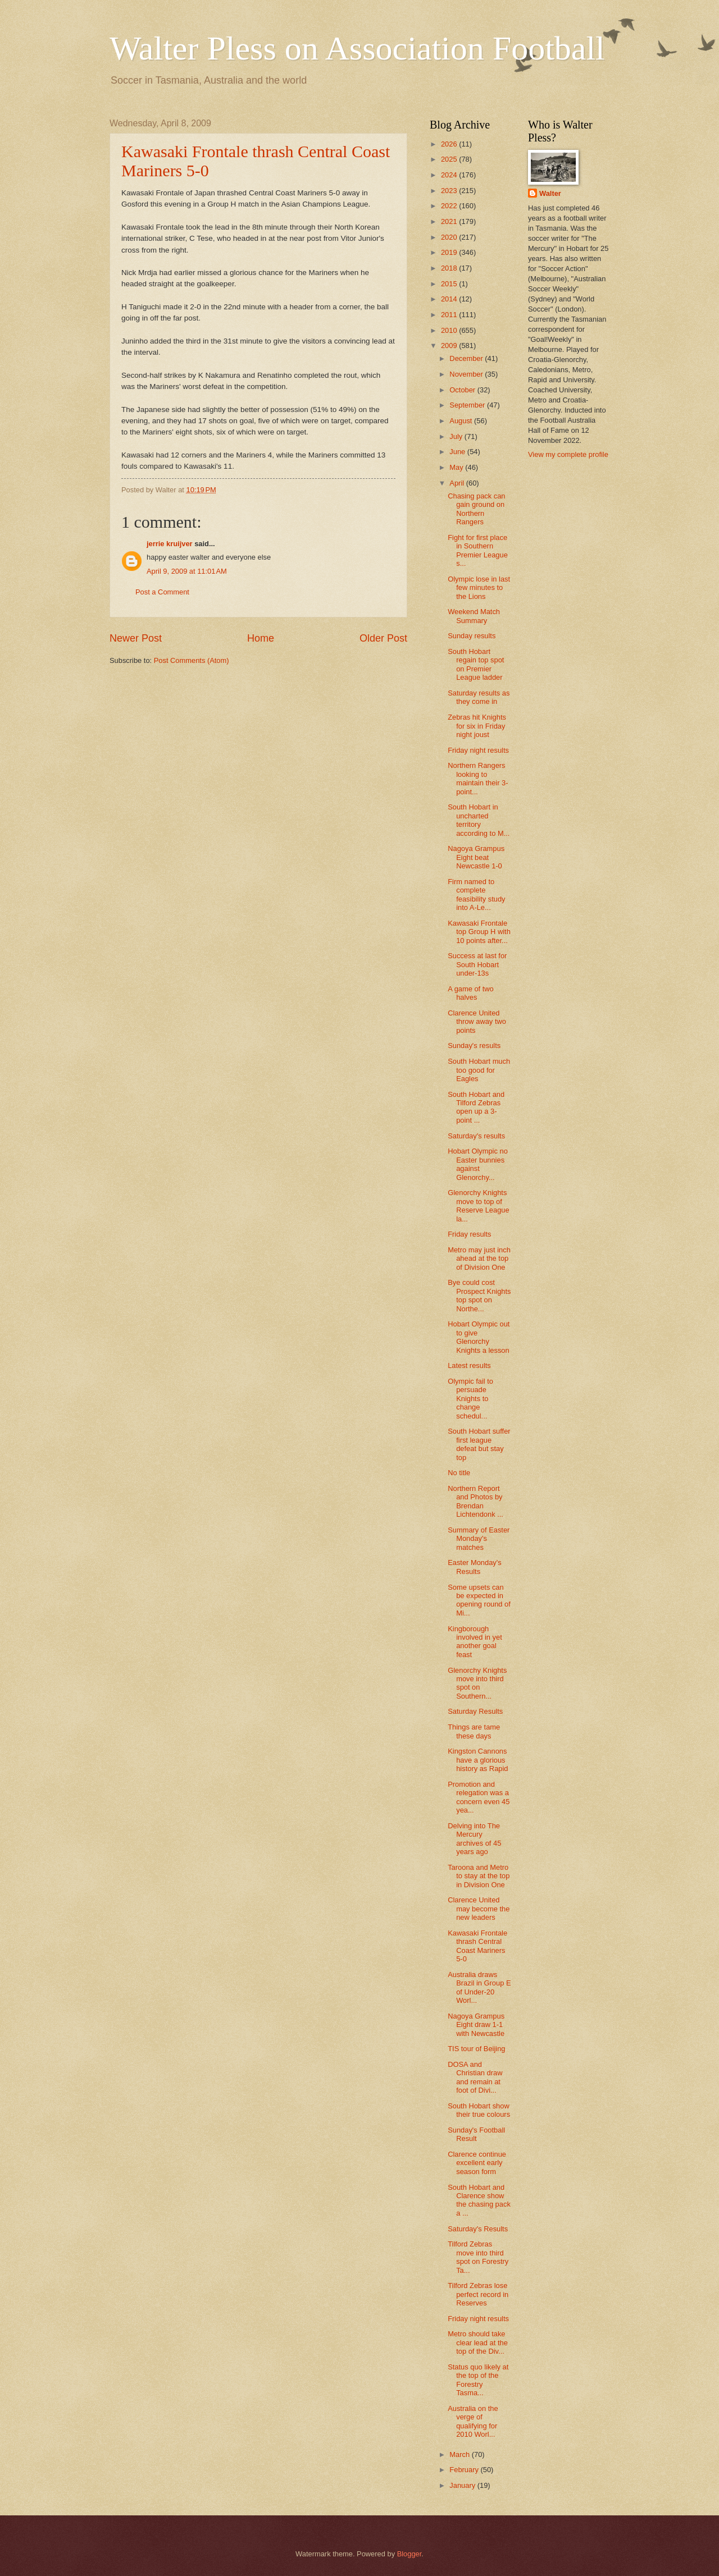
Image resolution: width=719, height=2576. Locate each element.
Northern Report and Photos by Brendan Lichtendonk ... (475, 1501)
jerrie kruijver (170, 543)
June (458, 451)
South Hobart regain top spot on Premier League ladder (476, 664)
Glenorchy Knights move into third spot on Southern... (477, 1683)
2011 (450, 314)
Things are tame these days (474, 1731)
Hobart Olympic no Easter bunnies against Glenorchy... (478, 1164)
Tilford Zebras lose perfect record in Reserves (478, 2294)
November (467, 374)
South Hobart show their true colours (479, 2110)
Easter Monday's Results (475, 1566)
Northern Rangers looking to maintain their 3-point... (478, 778)
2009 (450, 345)
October (463, 390)
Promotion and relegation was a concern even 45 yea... (478, 1797)
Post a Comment (162, 592)
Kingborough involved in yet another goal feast (475, 1642)
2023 (450, 190)
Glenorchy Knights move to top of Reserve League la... (478, 1205)
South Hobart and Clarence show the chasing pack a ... (479, 2200)
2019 (450, 252)
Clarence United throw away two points (477, 1022)
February (464, 2469)
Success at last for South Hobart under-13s (477, 964)
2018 (450, 268)
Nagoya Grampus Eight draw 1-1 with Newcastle (476, 2025)
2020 (450, 237)
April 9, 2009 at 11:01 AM (187, 571)
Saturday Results (475, 1711)
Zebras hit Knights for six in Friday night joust (477, 726)
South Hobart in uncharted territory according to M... (478, 820)
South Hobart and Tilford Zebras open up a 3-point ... (476, 1107)
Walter (550, 193)
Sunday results (471, 636)
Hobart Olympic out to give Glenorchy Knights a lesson (478, 1337)
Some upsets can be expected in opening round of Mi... (479, 1600)
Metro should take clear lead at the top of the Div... (478, 2342)
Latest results (469, 1365)
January (463, 2485)
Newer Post (136, 638)
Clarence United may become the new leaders (478, 1908)
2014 (450, 299)
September (468, 405)
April (457, 483)
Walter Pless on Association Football (357, 48)
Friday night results (478, 750)
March (460, 2454)
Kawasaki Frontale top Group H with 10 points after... (479, 932)
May (457, 467)
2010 (450, 330)
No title (459, 1472)
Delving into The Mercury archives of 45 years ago (474, 1839)
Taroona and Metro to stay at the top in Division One (478, 1876)
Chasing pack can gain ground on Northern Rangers (476, 509)
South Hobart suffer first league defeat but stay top (479, 1444)
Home (260, 638)
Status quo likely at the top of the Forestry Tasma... (478, 2380)
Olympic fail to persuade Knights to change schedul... (470, 1398)
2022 (450, 206)
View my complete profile (568, 454)
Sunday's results (474, 1045)
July (456, 436)
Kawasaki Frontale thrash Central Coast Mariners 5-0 (477, 1946)
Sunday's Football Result (476, 2134)
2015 (450, 284)
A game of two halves (471, 993)
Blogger (409, 2554)
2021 (450, 221)
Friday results (469, 1234)
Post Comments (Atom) (191, 660)
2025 (450, 159)
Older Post (383, 638)
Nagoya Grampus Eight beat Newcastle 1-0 (476, 857)
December (467, 358)
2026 (450, 144)
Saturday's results (476, 1136)
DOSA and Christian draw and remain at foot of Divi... (475, 2077)
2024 (450, 175)
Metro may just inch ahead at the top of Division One (479, 1258)
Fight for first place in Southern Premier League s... (478, 550)
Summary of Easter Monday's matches (478, 1539)
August (461, 421)
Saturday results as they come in (478, 697)
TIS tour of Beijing (476, 2048)
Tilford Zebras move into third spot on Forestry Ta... (478, 2257)
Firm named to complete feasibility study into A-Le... (476, 894)
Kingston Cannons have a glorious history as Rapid (478, 1760)
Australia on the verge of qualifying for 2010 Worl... (473, 2421)
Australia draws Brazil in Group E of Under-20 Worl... (479, 1987)
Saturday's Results (478, 2229)
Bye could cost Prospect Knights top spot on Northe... (479, 1295)
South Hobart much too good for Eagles (479, 1070)
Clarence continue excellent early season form (477, 2163)
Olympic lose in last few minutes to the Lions (479, 588)
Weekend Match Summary (474, 615)
